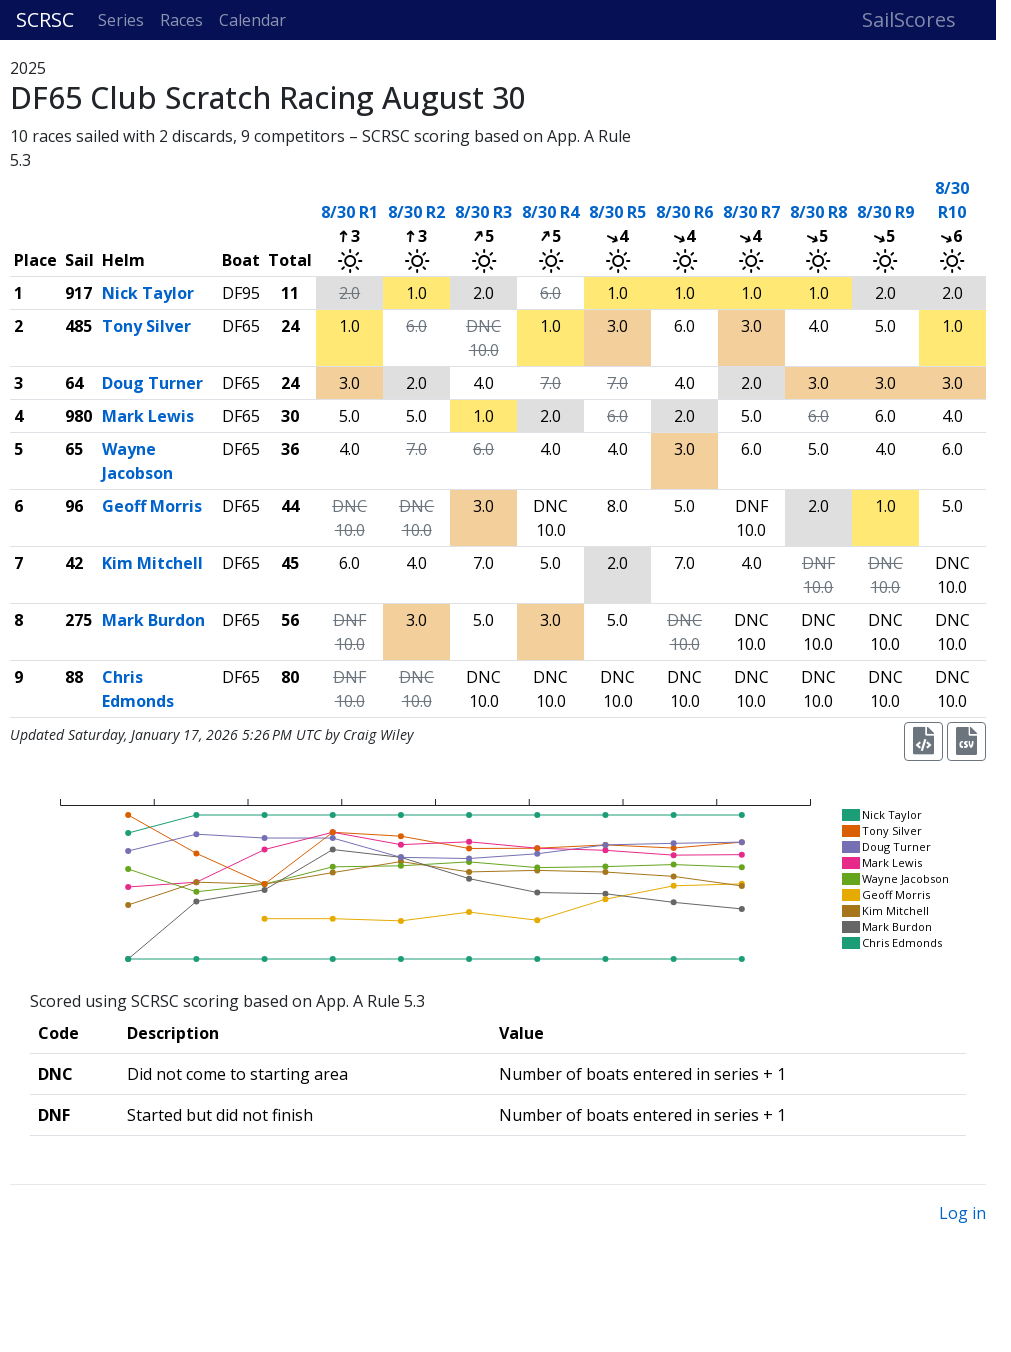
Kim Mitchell (152, 563)
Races (181, 20)
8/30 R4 (550, 212)
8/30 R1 (349, 212)
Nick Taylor (148, 293)
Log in (962, 1213)
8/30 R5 (617, 212)
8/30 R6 (684, 212)
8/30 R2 (416, 212)
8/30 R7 (751, 212)
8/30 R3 (483, 212)
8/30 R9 (885, 212)
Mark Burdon (153, 620)
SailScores (909, 19)
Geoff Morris (152, 506)
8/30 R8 (818, 212)
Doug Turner (152, 383)
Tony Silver (146, 326)
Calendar (252, 20)
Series (121, 20)
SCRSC (45, 19)
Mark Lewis (148, 416)
